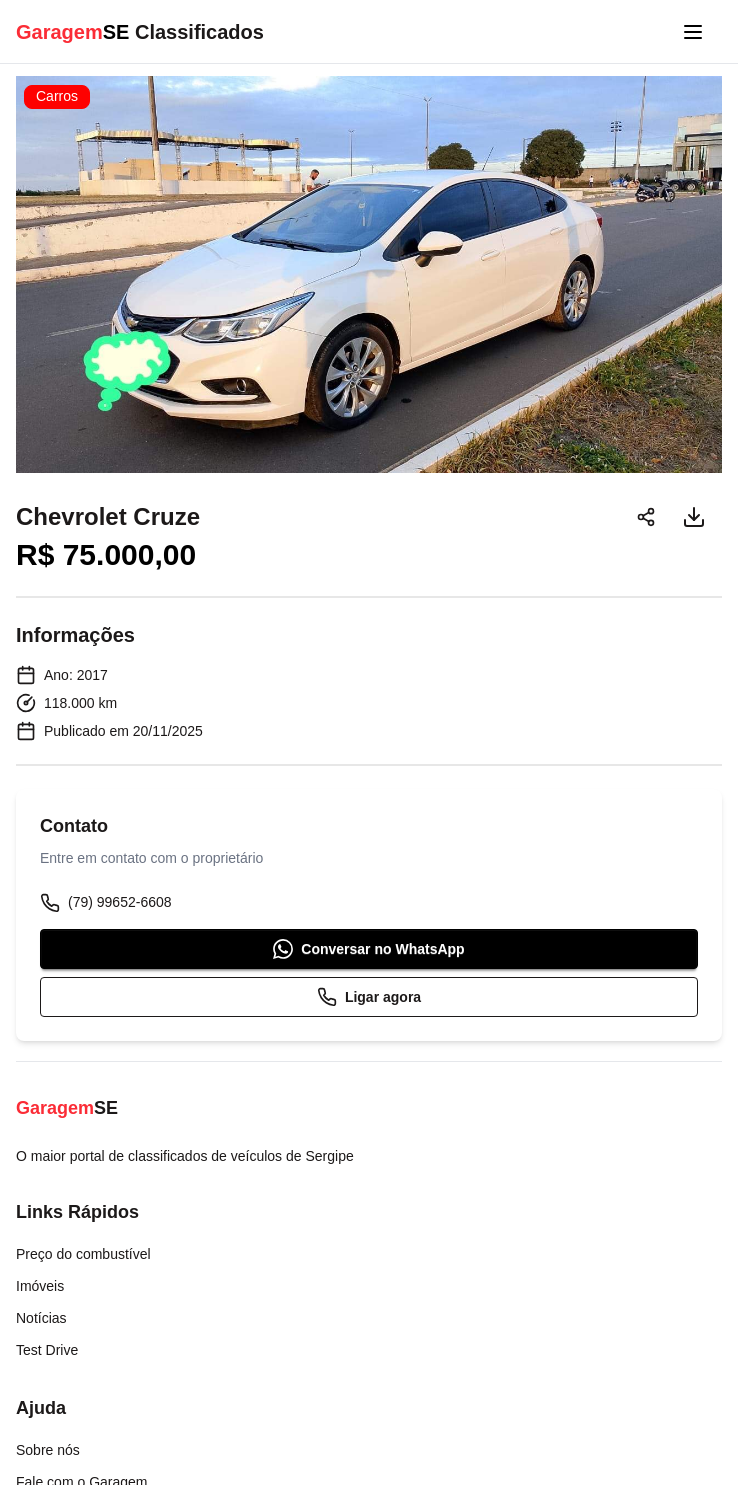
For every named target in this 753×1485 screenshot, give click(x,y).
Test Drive (47, 1350)
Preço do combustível (83, 1254)
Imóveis (40, 1286)
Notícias (41, 1318)
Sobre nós (48, 1450)
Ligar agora (369, 997)
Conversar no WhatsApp (368, 949)
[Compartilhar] (646, 517)
